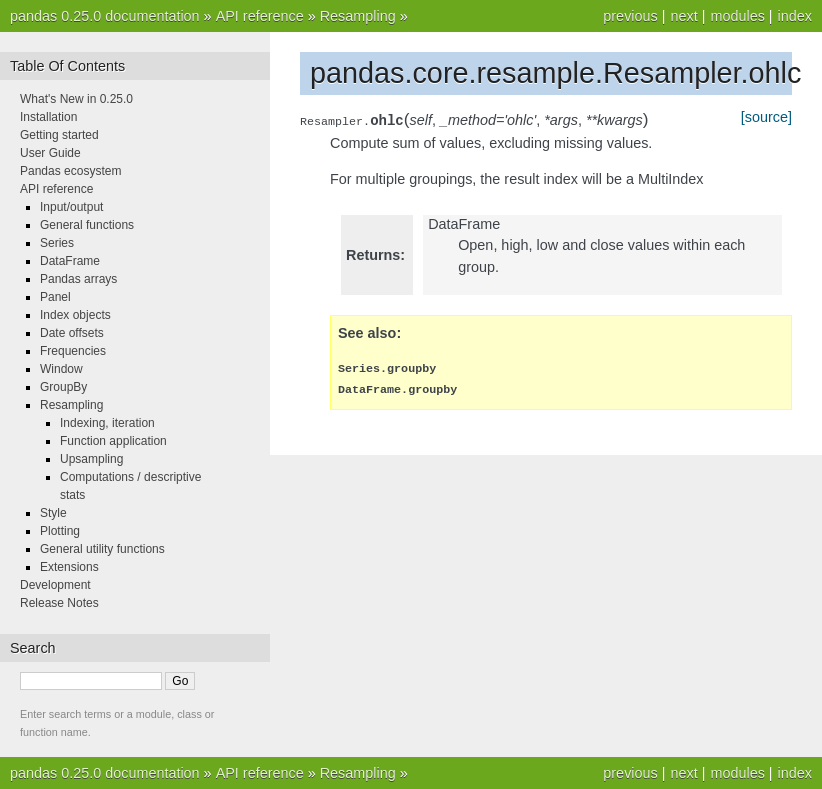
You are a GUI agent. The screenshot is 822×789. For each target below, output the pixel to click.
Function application (113, 441)
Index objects (75, 315)
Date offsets (72, 333)
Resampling (358, 16)
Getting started (59, 135)
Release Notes (59, 603)
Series (57, 243)
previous (630, 16)
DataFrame (70, 261)
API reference (260, 16)
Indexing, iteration (107, 423)
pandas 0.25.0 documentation (105, 16)
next (683, 16)
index (795, 16)
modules (737, 16)
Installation (48, 117)
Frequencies (73, 351)
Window (61, 369)
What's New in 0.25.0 (76, 99)
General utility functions (102, 549)
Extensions (69, 567)
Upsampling (91, 459)
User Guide (50, 153)
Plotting (60, 531)
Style (53, 513)
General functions (87, 225)
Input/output (71, 207)
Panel (55, 297)
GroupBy (63, 387)
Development (55, 585)
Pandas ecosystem (70, 171)
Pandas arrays (78, 279)
